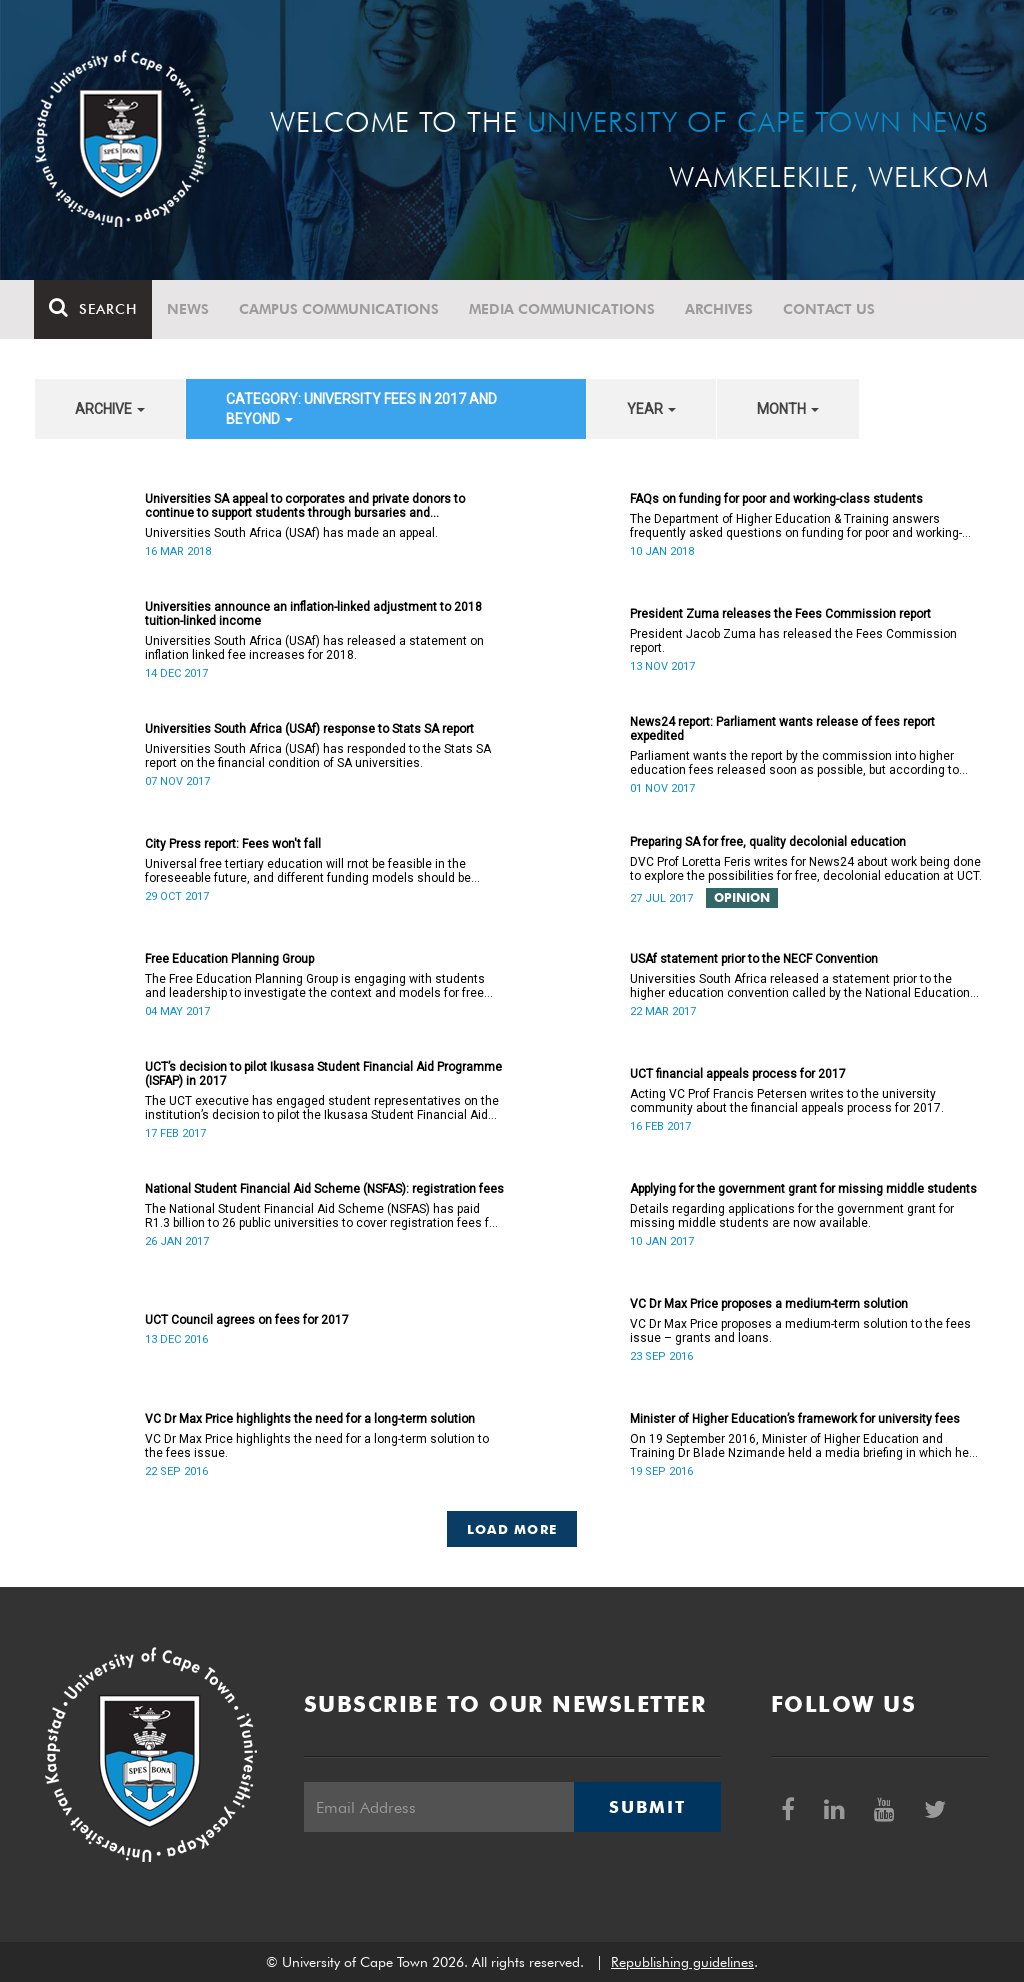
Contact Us (830, 309)
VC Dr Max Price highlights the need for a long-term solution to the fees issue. (317, 1446)
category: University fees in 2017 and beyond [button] (361, 409)
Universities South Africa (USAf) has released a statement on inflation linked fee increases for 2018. (314, 648)
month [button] (788, 409)
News (189, 309)
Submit (647, 1807)
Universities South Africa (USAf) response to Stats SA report (309, 729)
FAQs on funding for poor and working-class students (776, 499)
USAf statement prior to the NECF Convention (754, 959)
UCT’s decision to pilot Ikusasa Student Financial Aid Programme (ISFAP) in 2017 (323, 1074)
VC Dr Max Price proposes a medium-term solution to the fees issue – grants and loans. (800, 1331)
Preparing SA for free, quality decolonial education (768, 842)
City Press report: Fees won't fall (233, 844)
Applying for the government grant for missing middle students (803, 1189)
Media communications (563, 309)
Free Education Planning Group (229, 959)
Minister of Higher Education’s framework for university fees (795, 1419)
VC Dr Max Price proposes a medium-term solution (769, 1304)
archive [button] (110, 409)
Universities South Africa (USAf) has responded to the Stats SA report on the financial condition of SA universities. (318, 756)
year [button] (651, 409)
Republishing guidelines (682, 1962)
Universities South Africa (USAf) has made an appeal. (291, 533)
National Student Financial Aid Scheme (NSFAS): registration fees (324, 1189)
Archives (720, 309)
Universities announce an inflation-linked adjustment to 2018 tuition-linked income (313, 614)
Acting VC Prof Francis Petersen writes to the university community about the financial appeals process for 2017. (787, 1101)
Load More (512, 1529)
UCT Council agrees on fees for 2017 (247, 1320)
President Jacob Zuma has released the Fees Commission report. (793, 641)
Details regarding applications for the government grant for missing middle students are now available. (792, 1216)
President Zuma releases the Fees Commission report (780, 614)
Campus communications (340, 309)
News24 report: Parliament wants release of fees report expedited (782, 729)
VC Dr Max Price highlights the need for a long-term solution (310, 1419)
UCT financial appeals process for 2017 (738, 1074)
